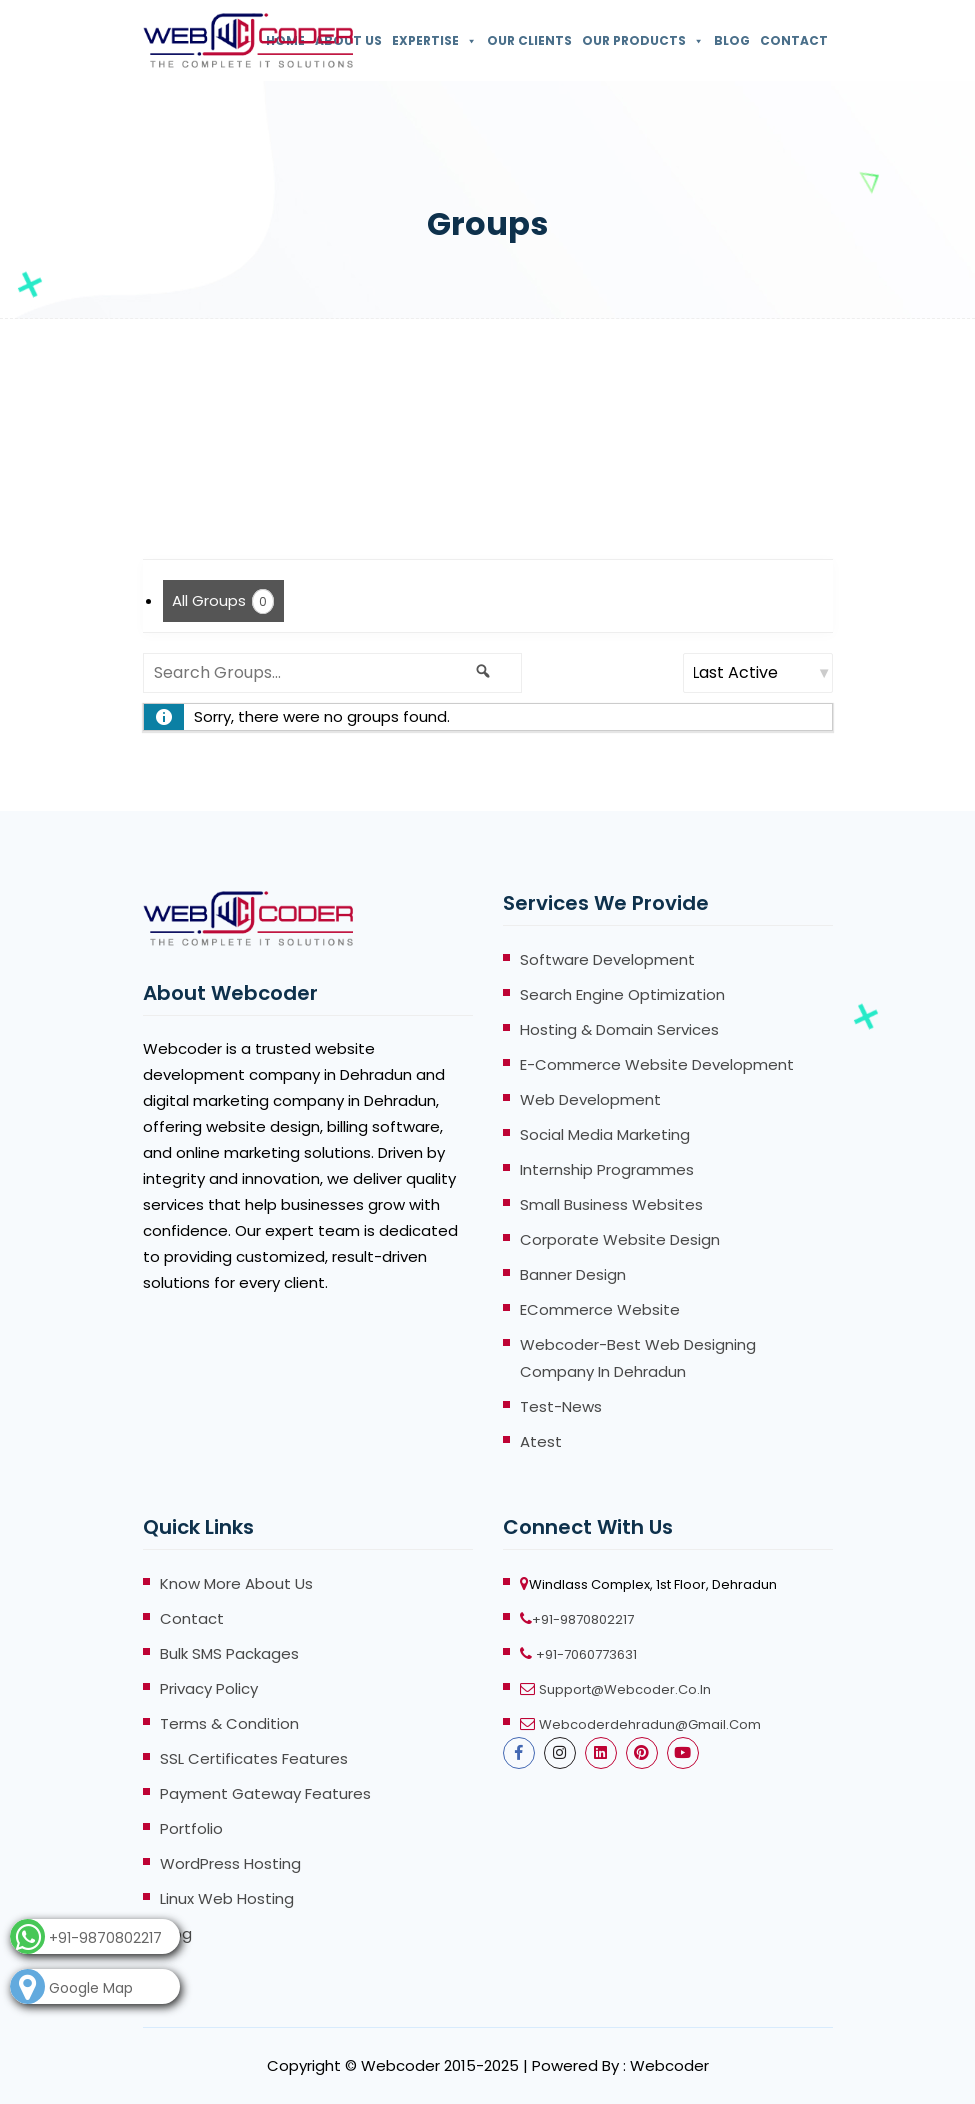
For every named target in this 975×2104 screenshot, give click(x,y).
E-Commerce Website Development (657, 1064)
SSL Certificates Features (254, 1758)
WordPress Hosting (230, 1863)
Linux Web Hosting (227, 1898)
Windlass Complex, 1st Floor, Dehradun (653, 1584)
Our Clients (529, 40)
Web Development (590, 1099)
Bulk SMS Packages (229, 1653)
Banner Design (573, 1274)
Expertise (434, 41)
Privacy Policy (209, 1688)
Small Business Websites (611, 1204)
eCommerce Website (600, 1309)
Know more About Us (236, 1583)
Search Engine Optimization (622, 994)
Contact (794, 40)
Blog (732, 40)
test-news (561, 1406)
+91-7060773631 (586, 1654)
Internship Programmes (607, 1169)
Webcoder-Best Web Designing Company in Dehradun (638, 1358)
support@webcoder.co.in (625, 1689)
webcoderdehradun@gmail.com (650, 1724)
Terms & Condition (229, 1723)
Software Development (607, 959)
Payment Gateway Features (265, 1793)
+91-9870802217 (583, 1619)
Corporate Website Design (620, 1239)
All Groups (223, 601)
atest (541, 1441)
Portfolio (191, 1828)
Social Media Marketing (605, 1134)
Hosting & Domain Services (619, 1029)
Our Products (643, 41)
